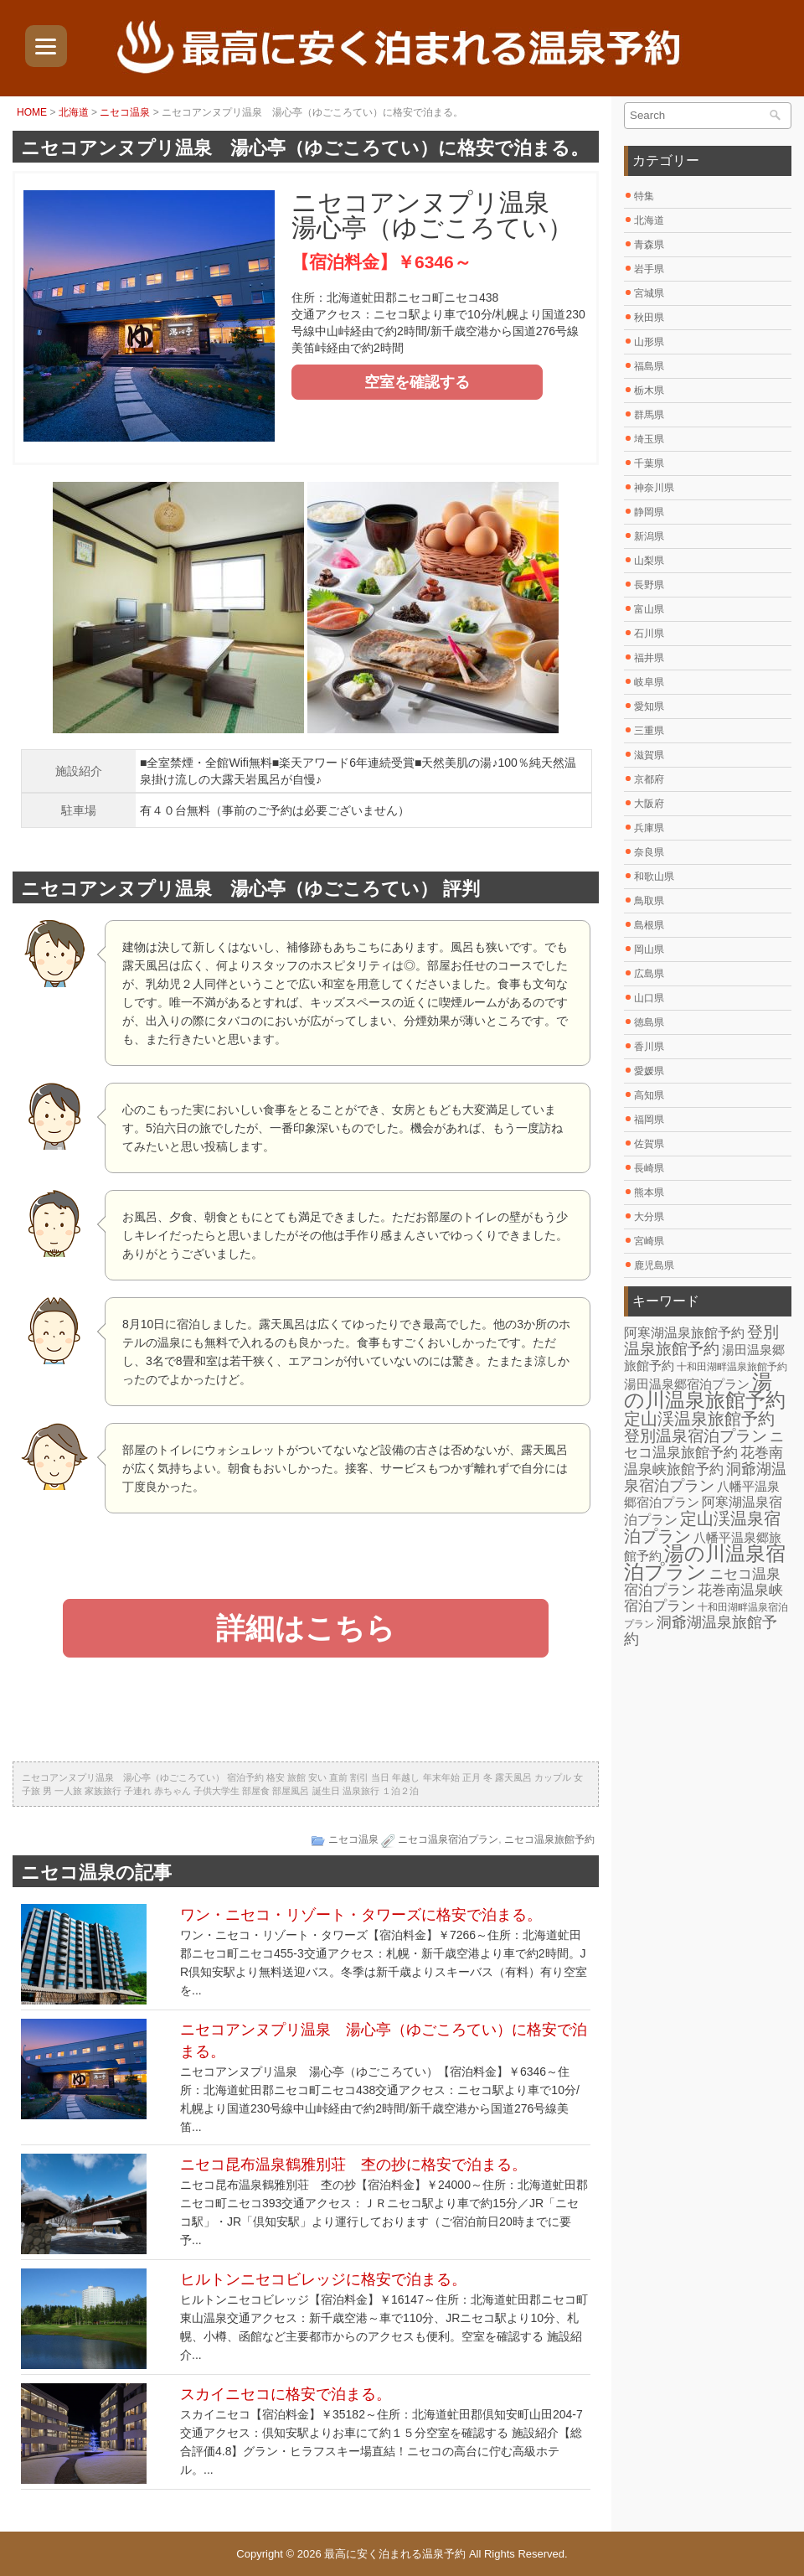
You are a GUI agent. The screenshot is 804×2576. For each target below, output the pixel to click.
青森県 (649, 245)
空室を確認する (417, 382)
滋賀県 (649, 755)
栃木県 (649, 390)
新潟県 (649, 536)
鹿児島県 (654, 1265)
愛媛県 (649, 1071)
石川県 (649, 633)
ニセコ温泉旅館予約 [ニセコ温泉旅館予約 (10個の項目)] (704, 1445)
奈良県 (649, 852)
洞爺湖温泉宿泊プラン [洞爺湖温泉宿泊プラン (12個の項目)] (705, 1477)
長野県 (649, 585)
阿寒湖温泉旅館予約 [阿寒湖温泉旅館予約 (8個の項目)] (684, 1333)
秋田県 (649, 317)
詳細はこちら (305, 1627)
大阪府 (649, 804)
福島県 (649, 366)
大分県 (649, 1217)
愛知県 (649, 706)
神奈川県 (654, 488)
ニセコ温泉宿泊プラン (448, 1839)
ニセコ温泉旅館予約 (549, 1839)
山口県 (649, 998)
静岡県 (649, 512)
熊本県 (649, 1192)
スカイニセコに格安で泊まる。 (285, 2394)
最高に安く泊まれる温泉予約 (395, 2554)
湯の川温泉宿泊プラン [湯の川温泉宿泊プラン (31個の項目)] (705, 1562)
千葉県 (649, 463)
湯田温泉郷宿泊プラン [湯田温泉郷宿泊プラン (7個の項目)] (687, 1384)
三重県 (649, 731)
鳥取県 (649, 901)
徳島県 (649, 1022)
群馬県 (649, 415)
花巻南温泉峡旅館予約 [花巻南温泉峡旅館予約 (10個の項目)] (703, 1461)
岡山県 (649, 949)
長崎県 (649, 1168)
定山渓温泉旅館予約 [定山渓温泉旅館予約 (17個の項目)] (699, 1419)
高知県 (649, 1095)
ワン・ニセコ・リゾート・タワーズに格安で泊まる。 (361, 1914)
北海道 (74, 112)
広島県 (649, 974)
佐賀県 (649, 1144)
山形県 (649, 342)
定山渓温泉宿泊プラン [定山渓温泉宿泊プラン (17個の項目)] (702, 1527)
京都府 (649, 779)
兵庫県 (649, 828)
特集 (644, 196)
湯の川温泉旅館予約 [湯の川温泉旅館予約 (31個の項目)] (705, 1390)
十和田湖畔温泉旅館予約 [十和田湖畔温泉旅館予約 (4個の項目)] (732, 1367)
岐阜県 (649, 682)
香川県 (649, 1047)
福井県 (649, 658)
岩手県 (649, 269)
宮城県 (649, 293)
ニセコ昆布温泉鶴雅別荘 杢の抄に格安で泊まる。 (353, 2164)
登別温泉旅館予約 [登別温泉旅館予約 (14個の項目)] (701, 1340)
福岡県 (649, 1119)
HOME (32, 112)
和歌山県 (654, 876)
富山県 (649, 609)
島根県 (649, 925)
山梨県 (649, 560)
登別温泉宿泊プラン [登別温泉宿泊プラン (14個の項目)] (695, 1436)
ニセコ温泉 (125, 112)
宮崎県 (649, 1241)
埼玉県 (649, 439)
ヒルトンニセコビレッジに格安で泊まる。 (323, 2279)
